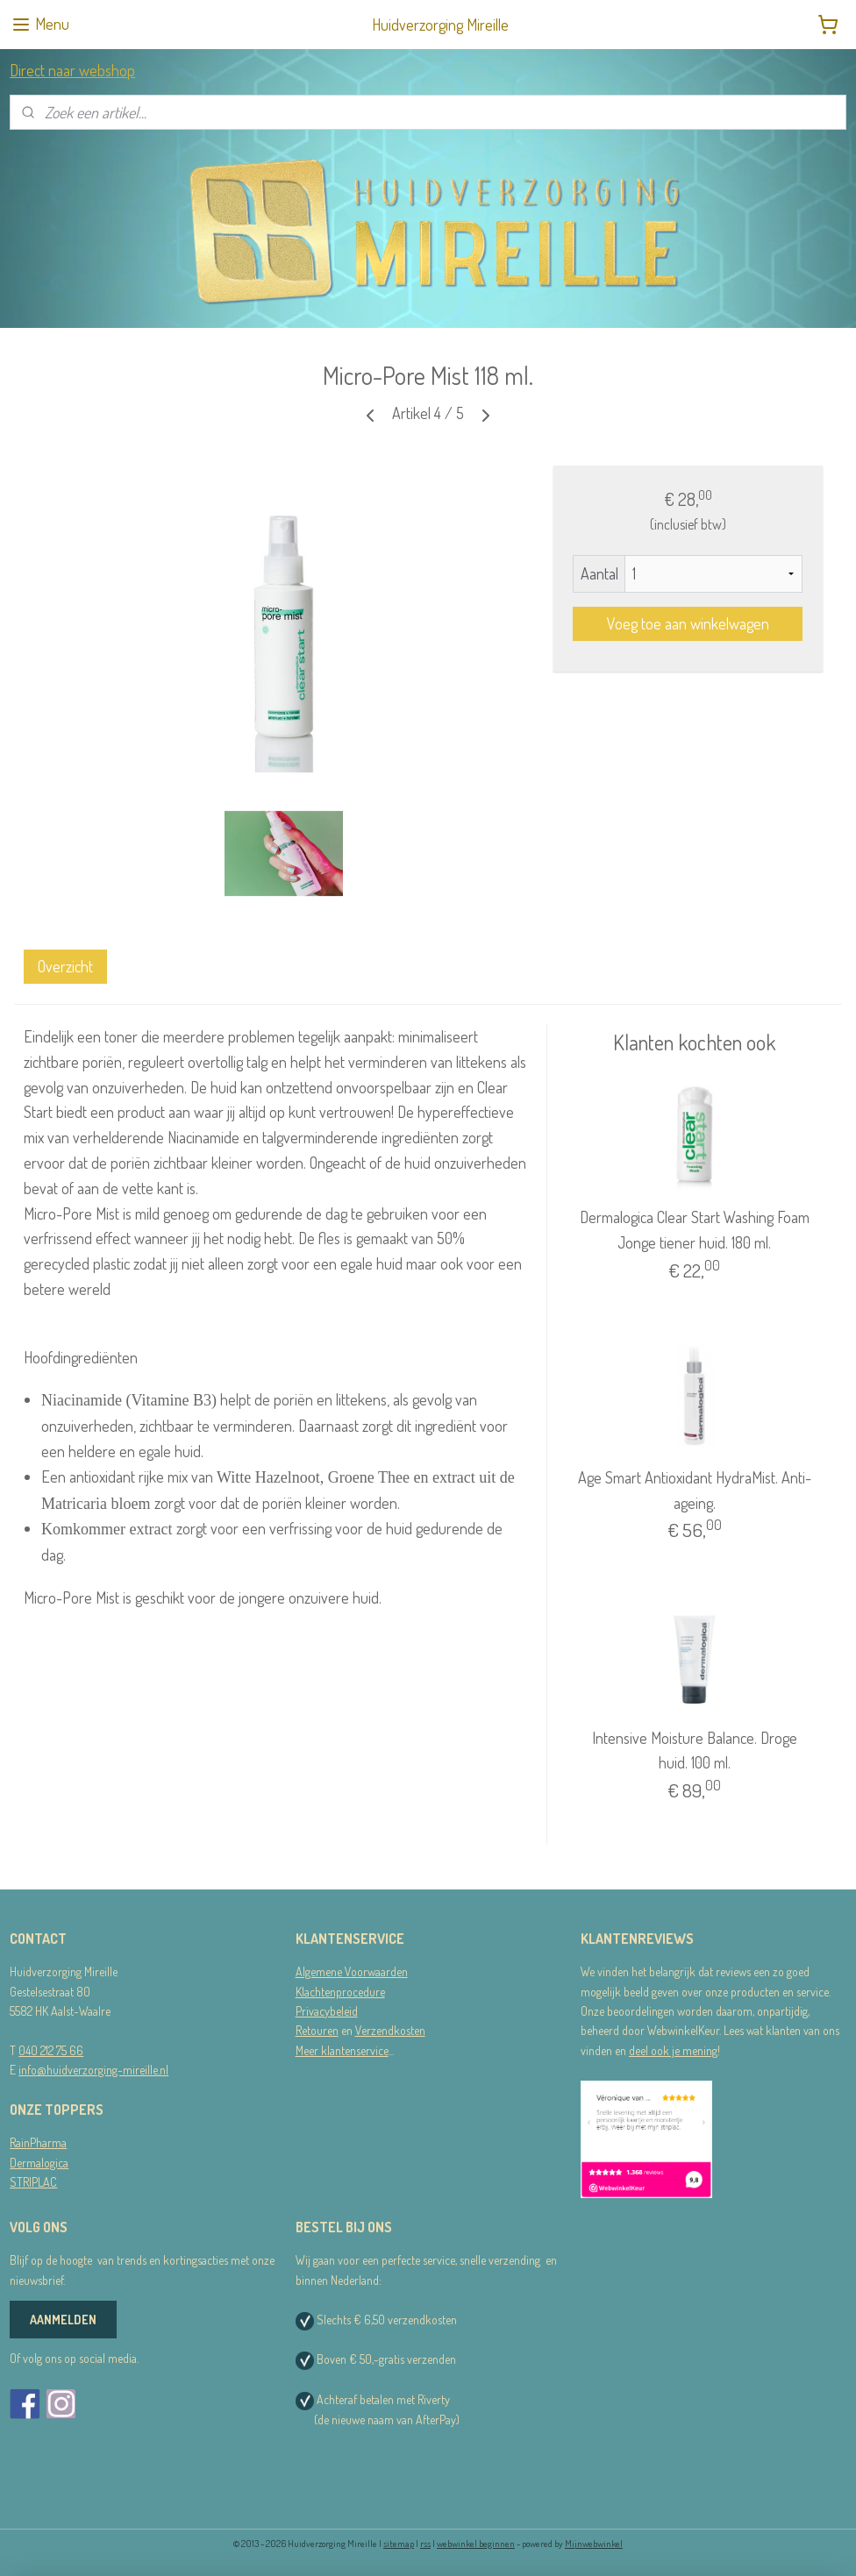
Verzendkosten (390, 2030)
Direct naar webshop (72, 70)
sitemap (398, 2543)
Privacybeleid (327, 2010)
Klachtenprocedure (340, 1991)
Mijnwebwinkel (594, 2543)
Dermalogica (39, 2162)
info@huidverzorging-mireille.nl (93, 2069)
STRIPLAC (33, 2181)
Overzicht (65, 966)
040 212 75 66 (50, 2050)
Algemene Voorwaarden (352, 1971)
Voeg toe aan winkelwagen (688, 623)
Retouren (317, 2030)
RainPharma (38, 2142)
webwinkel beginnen (476, 2543)
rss (425, 2543)
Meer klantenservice (342, 2050)
